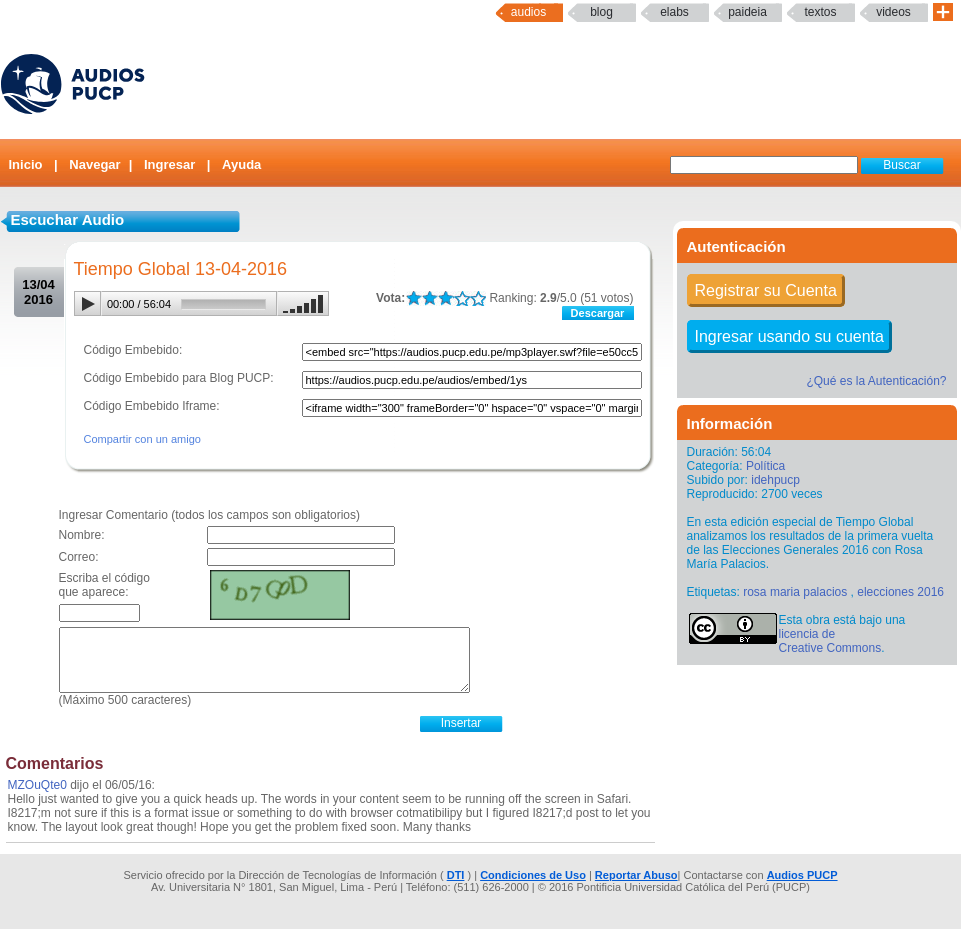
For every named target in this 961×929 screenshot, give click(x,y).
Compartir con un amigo (142, 439)
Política (765, 466)
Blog (601, 12)
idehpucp (775, 480)
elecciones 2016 (900, 592)
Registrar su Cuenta (766, 290)
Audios (528, 12)
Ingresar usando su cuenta (789, 336)
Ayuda (241, 164)
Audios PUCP (802, 875)
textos (820, 12)
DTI (456, 875)
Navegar (94, 164)
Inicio (26, 164)
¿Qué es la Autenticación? (876, 381)
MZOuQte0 (37, 785)
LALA (413, 298)
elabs (674, 12)
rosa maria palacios (795, 592)
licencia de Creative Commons (830, 641)
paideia (747, 12)
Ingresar (169, 164)
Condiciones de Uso (533, 875)
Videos (893, 12)
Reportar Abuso (636, 875)
